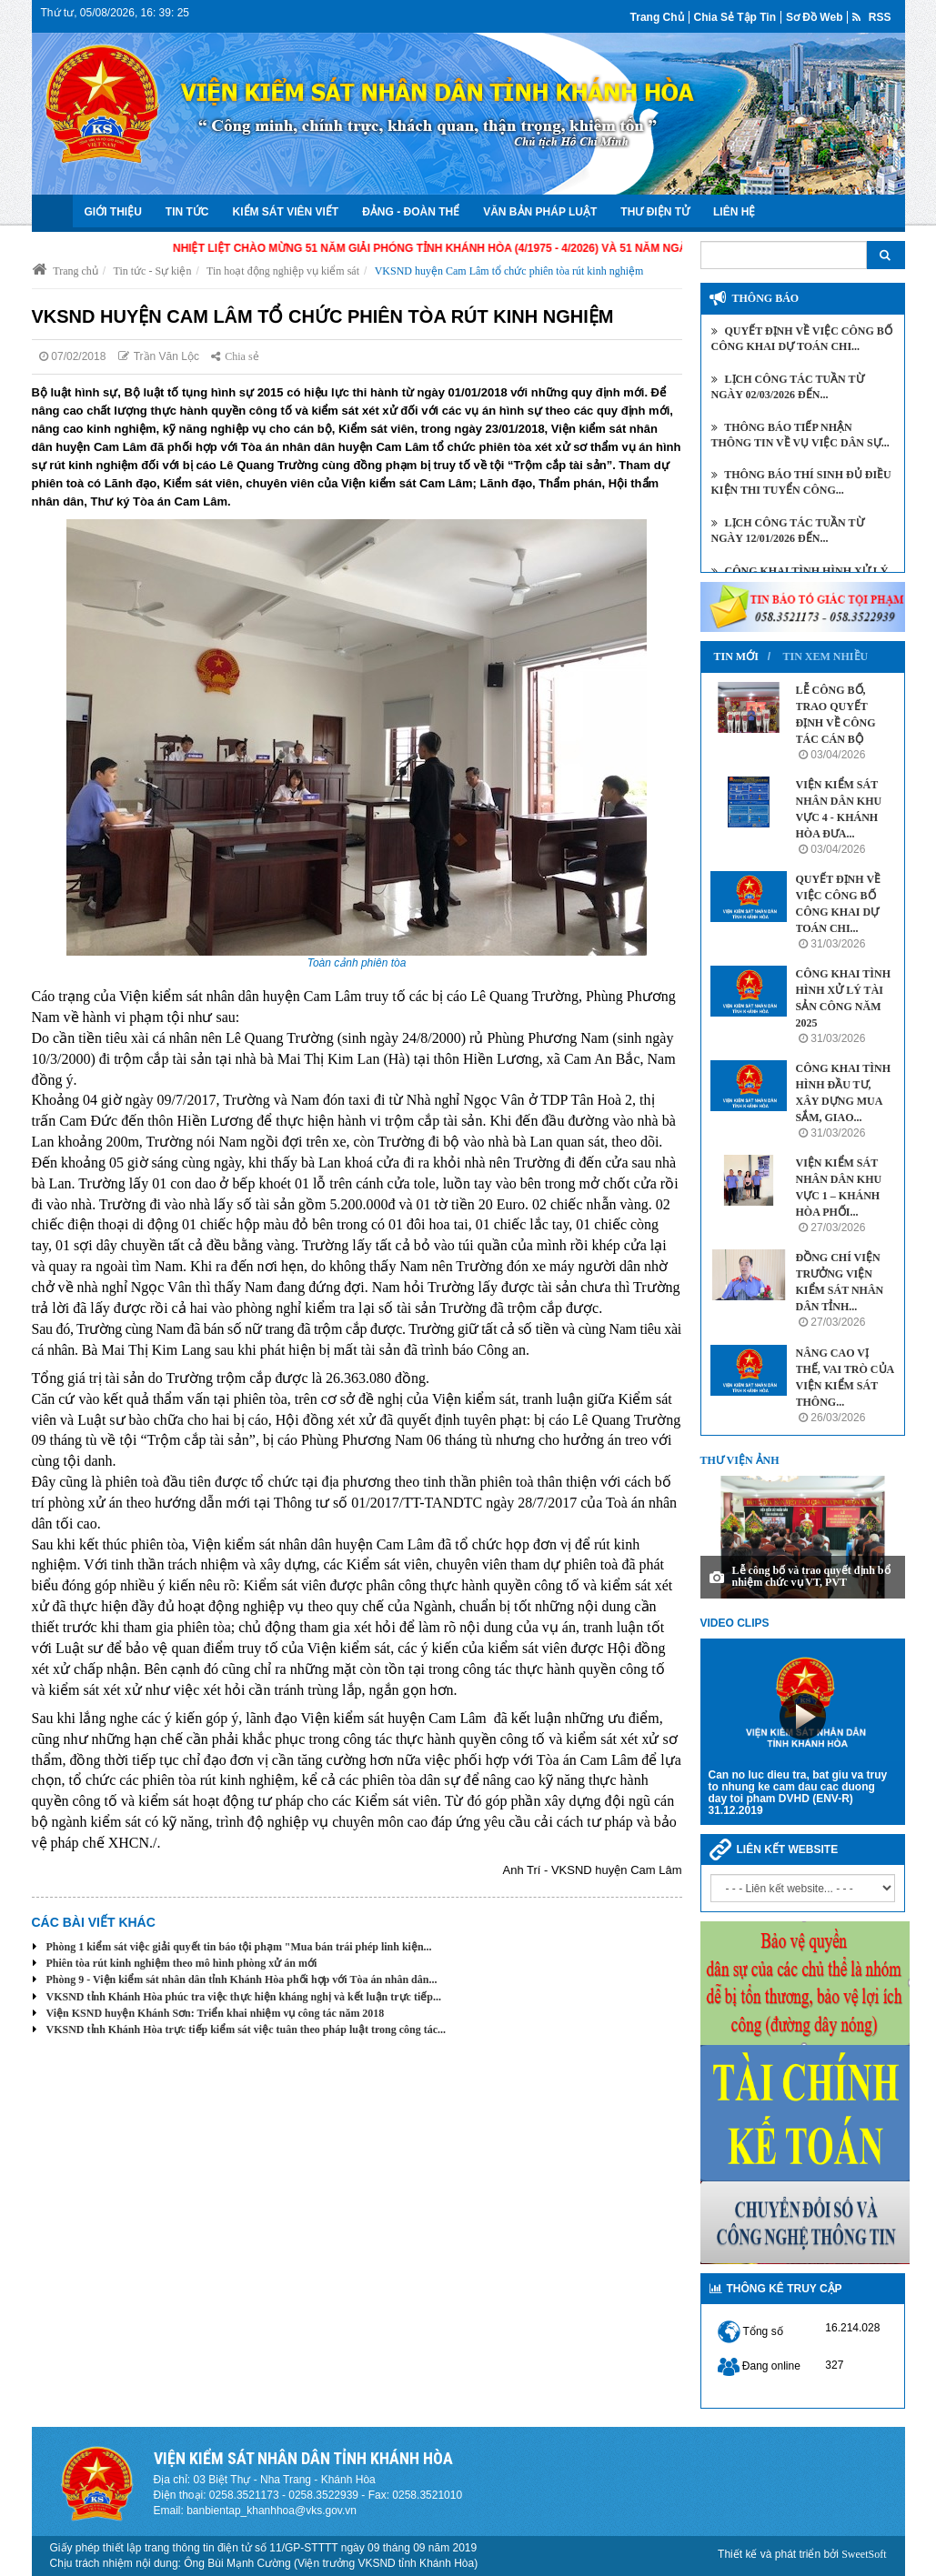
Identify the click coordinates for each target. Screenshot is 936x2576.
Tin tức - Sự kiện (153, 271)
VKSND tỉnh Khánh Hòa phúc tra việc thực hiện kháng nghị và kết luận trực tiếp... (243, 1996)
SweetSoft (863, 2554)
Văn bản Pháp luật (540, 211)
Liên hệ (734, 211)
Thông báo (766, 298)
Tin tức (187, 211)
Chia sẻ (234, 356)
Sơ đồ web (814, 17)
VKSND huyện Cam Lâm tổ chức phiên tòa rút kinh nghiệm (509, 271)
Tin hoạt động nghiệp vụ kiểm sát (282, 271)
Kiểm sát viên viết (286, 211)
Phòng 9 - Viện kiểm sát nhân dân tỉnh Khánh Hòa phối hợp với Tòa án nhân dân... (242, 1979)
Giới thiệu (113, 211)
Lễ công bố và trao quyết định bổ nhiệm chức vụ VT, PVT (811, 1576)
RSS (871, 17)
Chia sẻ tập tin (735, 17)
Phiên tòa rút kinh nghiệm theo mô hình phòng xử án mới (181, 1963)
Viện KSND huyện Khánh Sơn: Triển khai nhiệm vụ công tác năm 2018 (215, 2013)
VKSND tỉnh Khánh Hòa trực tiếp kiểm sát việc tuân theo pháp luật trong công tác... (246, 2029)
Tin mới (736, 656)
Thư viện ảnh (740, 1460)
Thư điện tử (654, 211)
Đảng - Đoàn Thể (410, 211)
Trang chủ (657, 17)
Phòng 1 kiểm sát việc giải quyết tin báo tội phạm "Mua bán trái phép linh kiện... (239, 1946)
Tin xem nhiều (826, 656)
